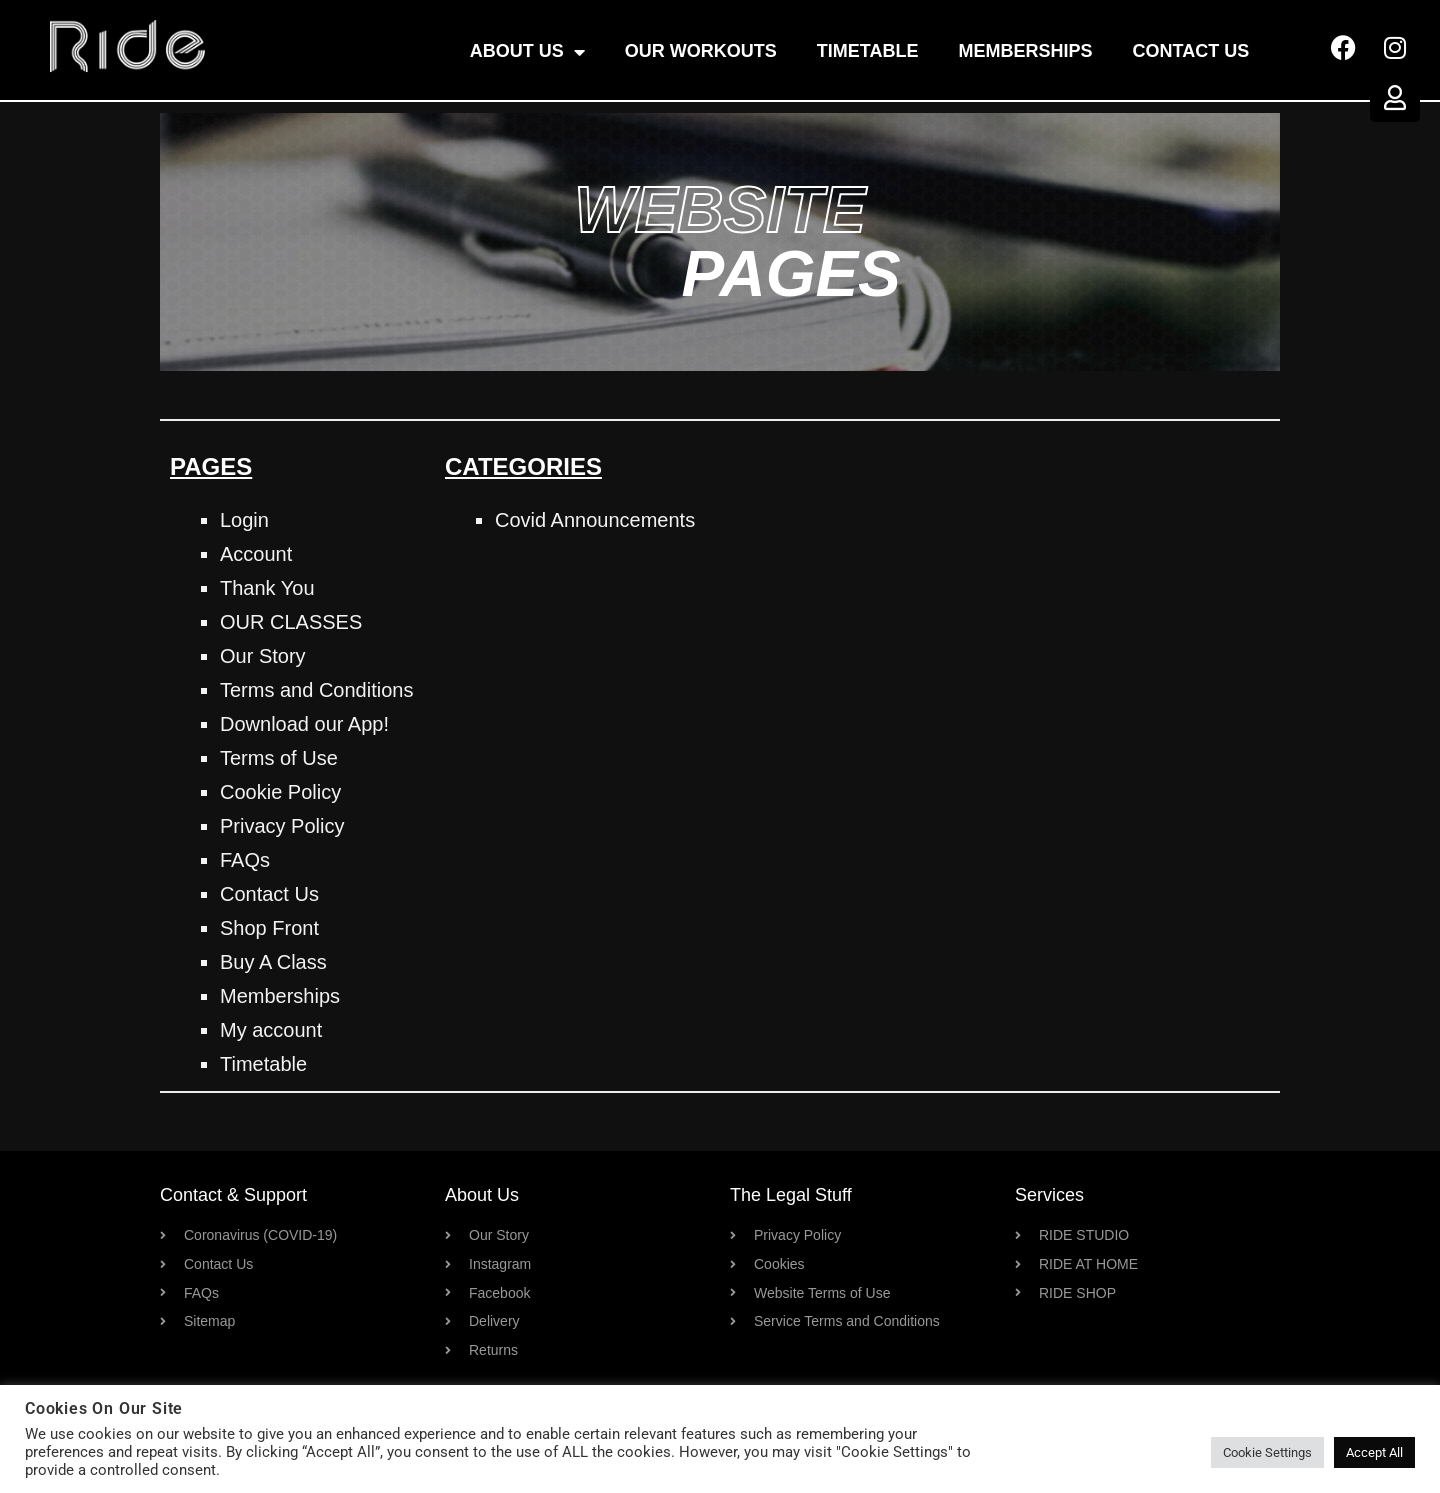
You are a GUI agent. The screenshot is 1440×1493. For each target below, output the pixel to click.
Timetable (868, 51)
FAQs (245, 860)
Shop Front (269, 928)
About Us (527, 52)
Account (256, 554)
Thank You (267, 588)
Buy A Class (273, 962)
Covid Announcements (595, 520)
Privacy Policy (282, 826)
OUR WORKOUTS (701, 51)
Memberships (1026, 51)
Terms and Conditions (316, 690)
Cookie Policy (280, 792)
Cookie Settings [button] (1267, 1452)
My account (271, 1030)
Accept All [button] (1374, 1452)
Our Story (263, 656)
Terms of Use (279, 758)
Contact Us (1191, 51)
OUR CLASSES (291, 622)
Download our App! (304, 724)
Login (244, 520)
